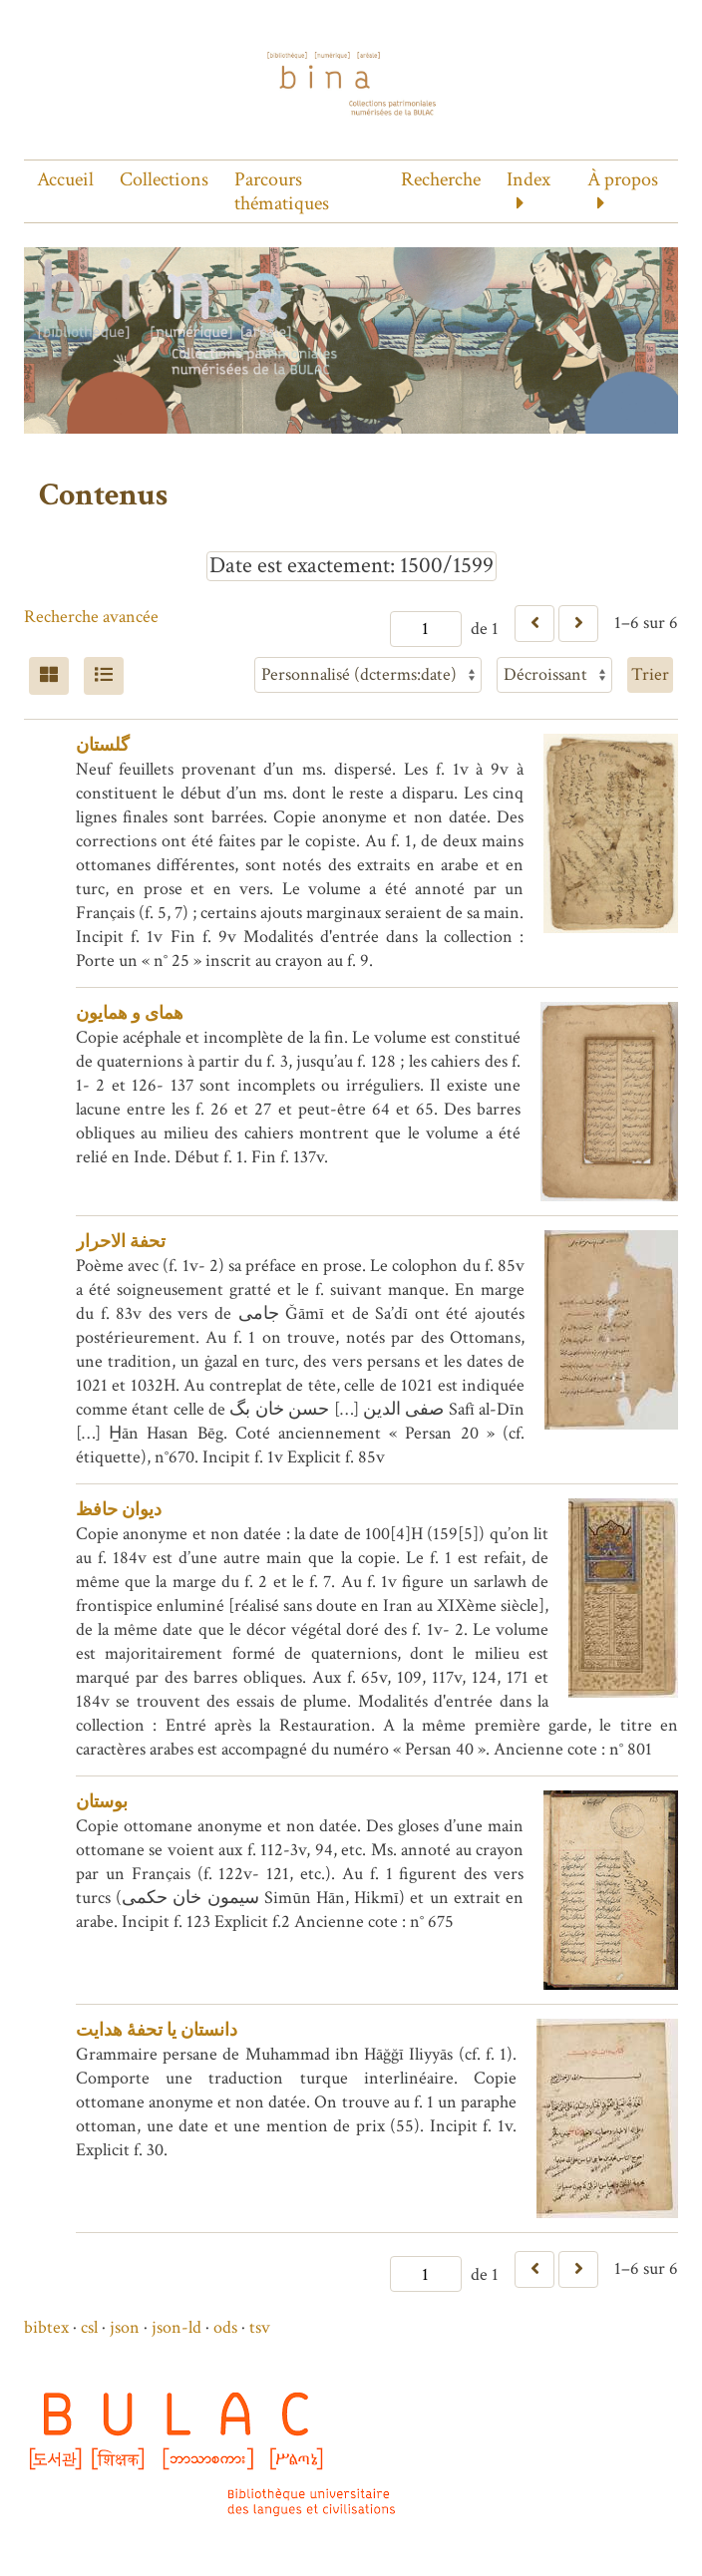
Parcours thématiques (281, 191)
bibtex (46, 2327)
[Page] (426, 629)
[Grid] (49, 676)
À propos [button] (622, 179)
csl (89, 2327)
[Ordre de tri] (554, 675)
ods (225, 2327)
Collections (164, 179)
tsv (259, 2327)
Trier (650, 674)
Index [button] (528, 179)
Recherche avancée (91, 616)
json (125, 2327)
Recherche (441, 179)
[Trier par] (368, 675)
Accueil (65, 179)
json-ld (176, 2327)
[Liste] (104, 676)
